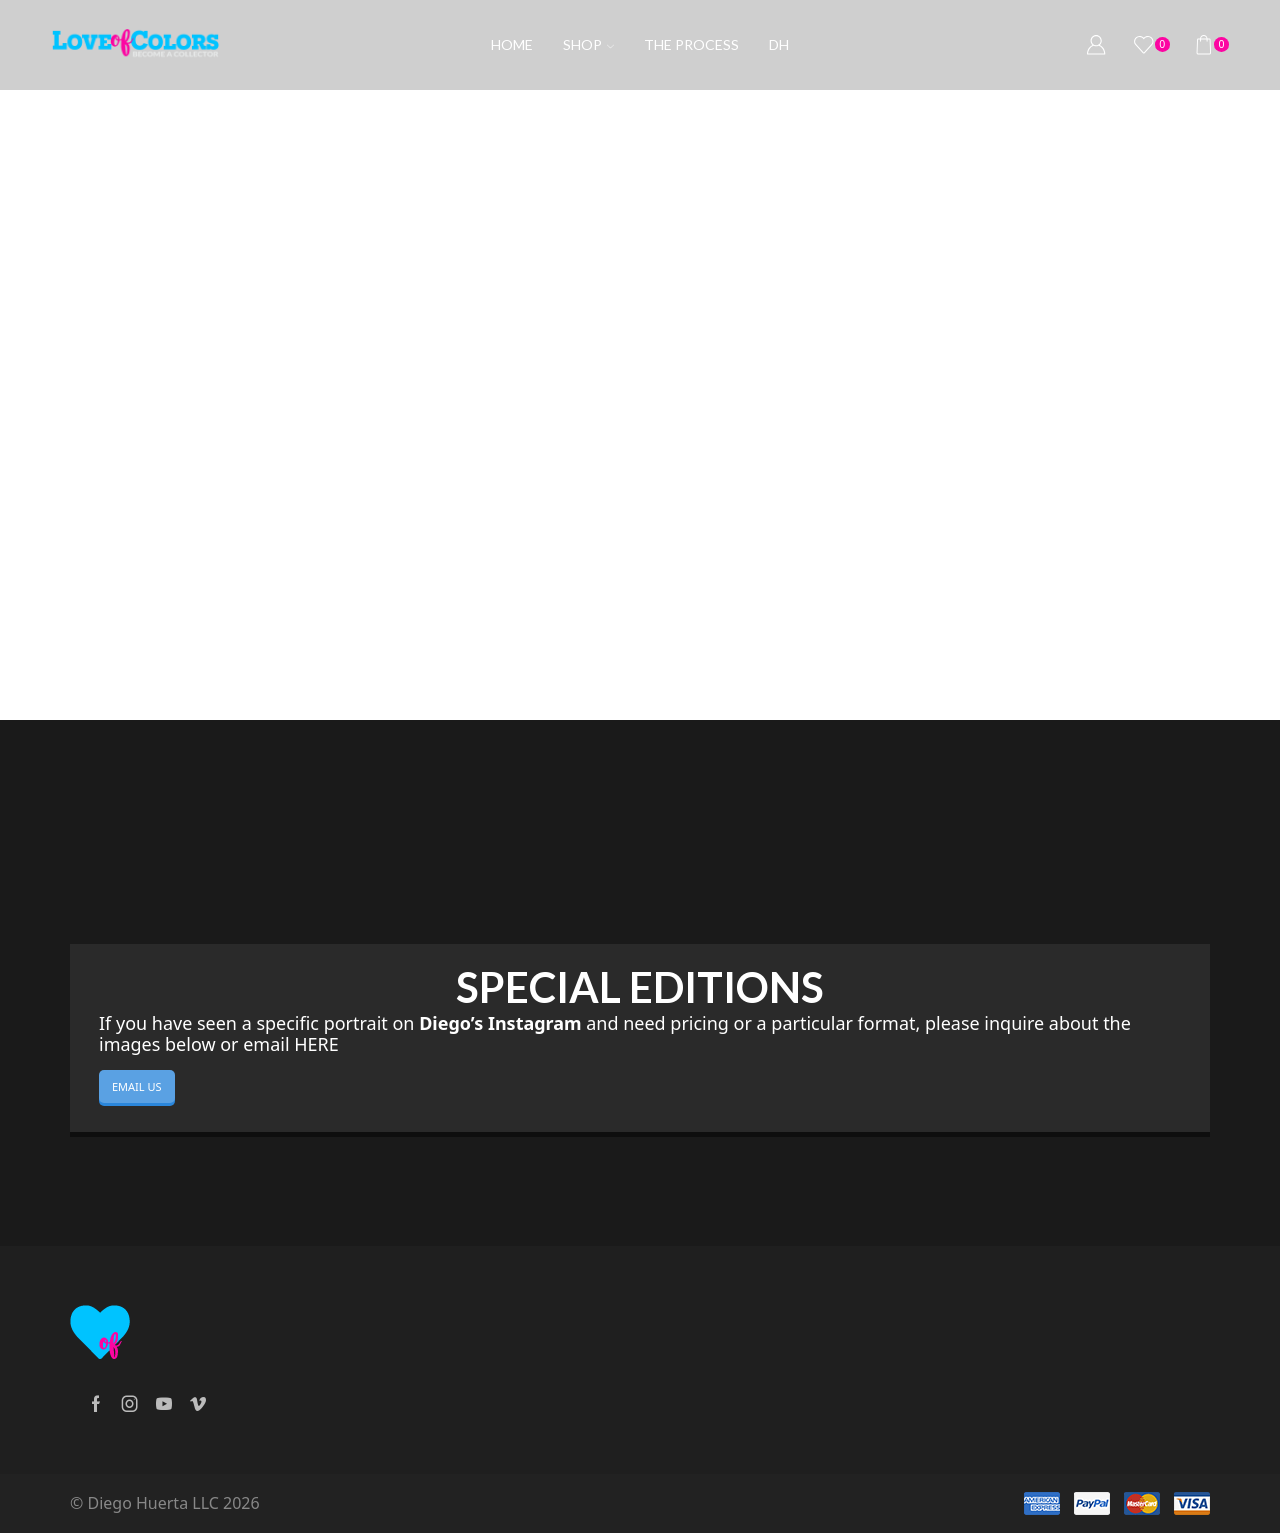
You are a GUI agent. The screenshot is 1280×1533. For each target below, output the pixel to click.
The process (691, 44)
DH (779, 44)
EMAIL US (137, 1086)
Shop (588, 44)
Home (512, 44)
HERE (316, 1044)
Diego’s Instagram (500, 1023)
